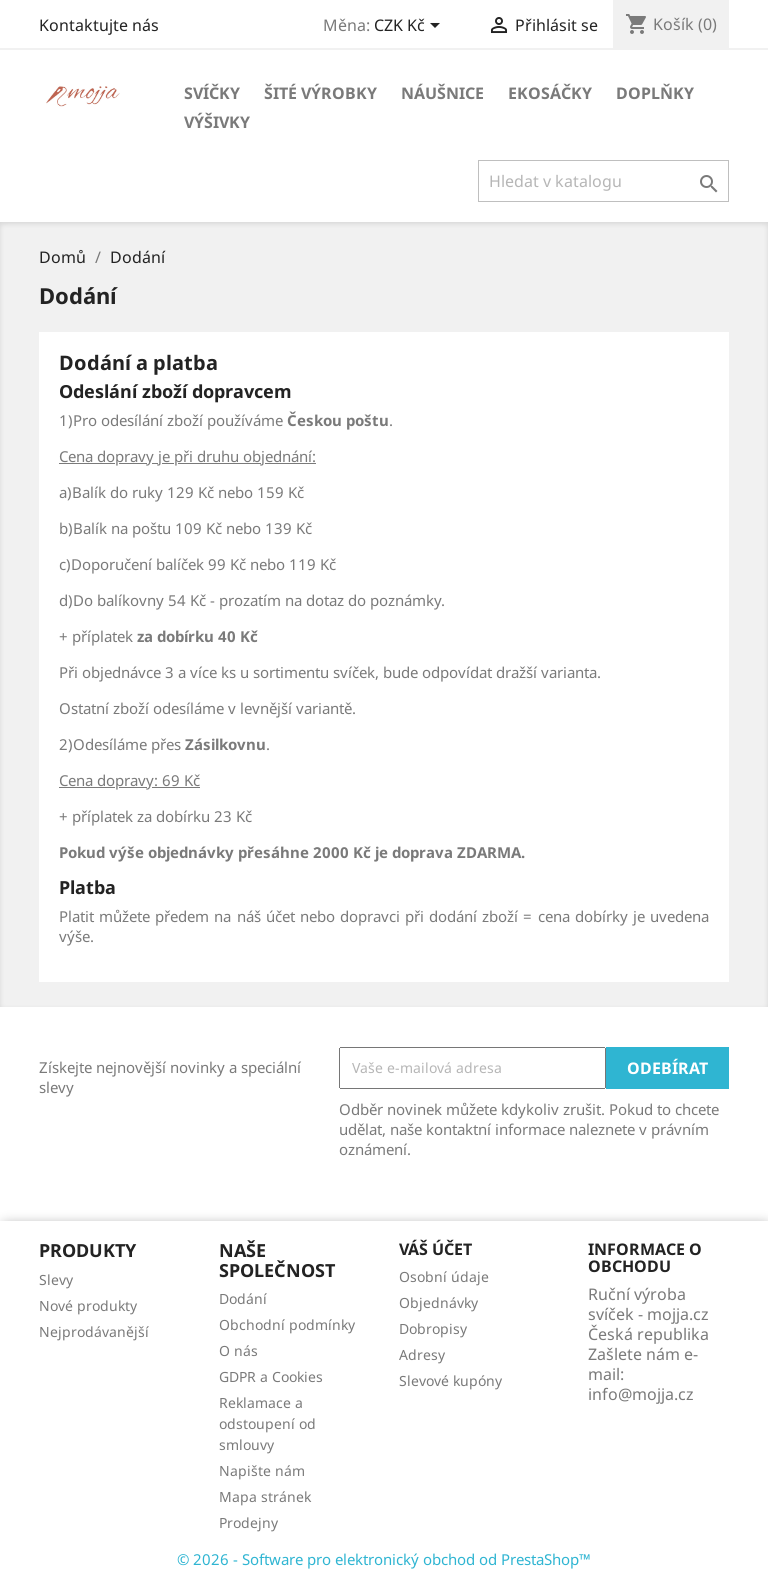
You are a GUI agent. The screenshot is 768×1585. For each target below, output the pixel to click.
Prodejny (248, 1522)
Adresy (422, 1354)
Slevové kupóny (450, 1380)
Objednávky (438, 1302)
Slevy (56, 1279)
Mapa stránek (265, 1496)
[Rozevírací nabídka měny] (410, 27)
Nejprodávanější (94, 1331)
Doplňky (655, 93)
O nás (238, 1350)
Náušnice (442, 93)
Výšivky (217, 122)
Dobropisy (433, 1328)
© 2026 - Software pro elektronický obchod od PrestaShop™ (384, 1559)
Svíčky (212, 93)
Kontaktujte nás (99, 25)
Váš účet (435, 1249)
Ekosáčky (550, 93)
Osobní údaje (444, 1276)
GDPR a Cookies (271, 1376)
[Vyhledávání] (603, 181)
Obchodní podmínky (287, 1324)
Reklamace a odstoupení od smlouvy (267, 1423)
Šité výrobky (320, 93)
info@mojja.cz (641, 1394)
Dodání (243, 1298)
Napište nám (262, 1470)
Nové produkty (88, 1305)
